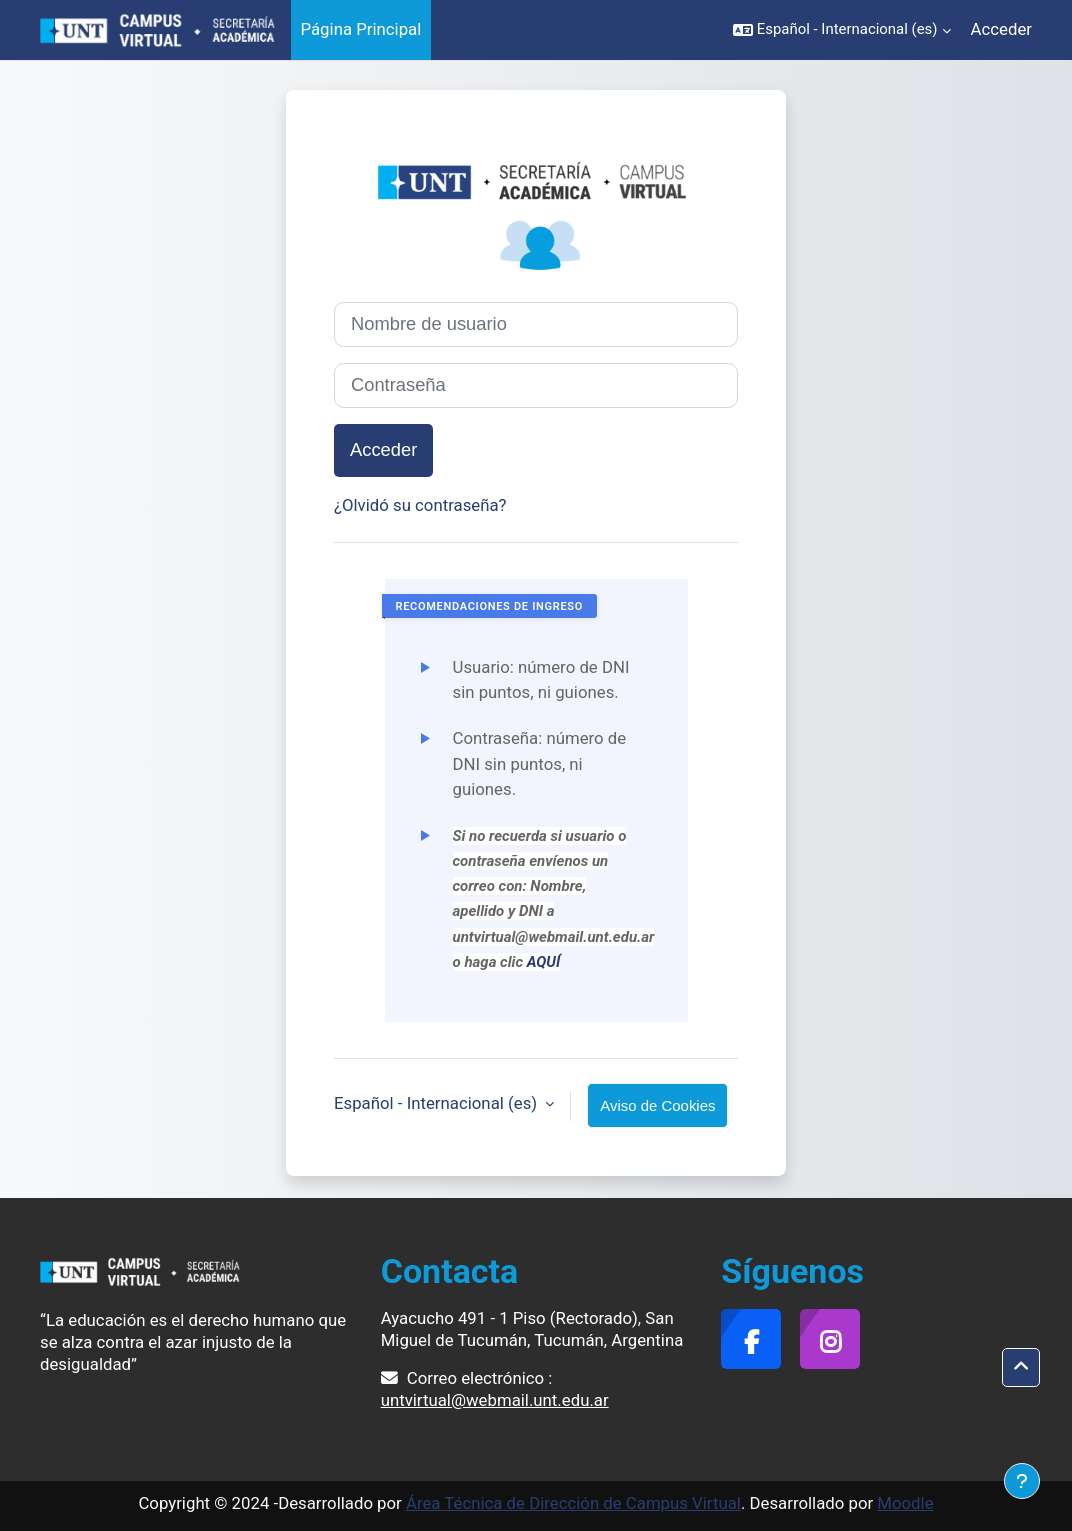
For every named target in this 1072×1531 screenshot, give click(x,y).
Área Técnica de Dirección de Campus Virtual (573, 1503)
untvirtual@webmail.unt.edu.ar (495, 1400)
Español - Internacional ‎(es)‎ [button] (437, 1103)
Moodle (905, 1503)
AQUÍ (544, 962)
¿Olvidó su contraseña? (420, 505)
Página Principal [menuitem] (361, 29)
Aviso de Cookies (657, 1105)
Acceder (1001, 29)
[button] (842, 30)
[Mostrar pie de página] (1022, 1481)
